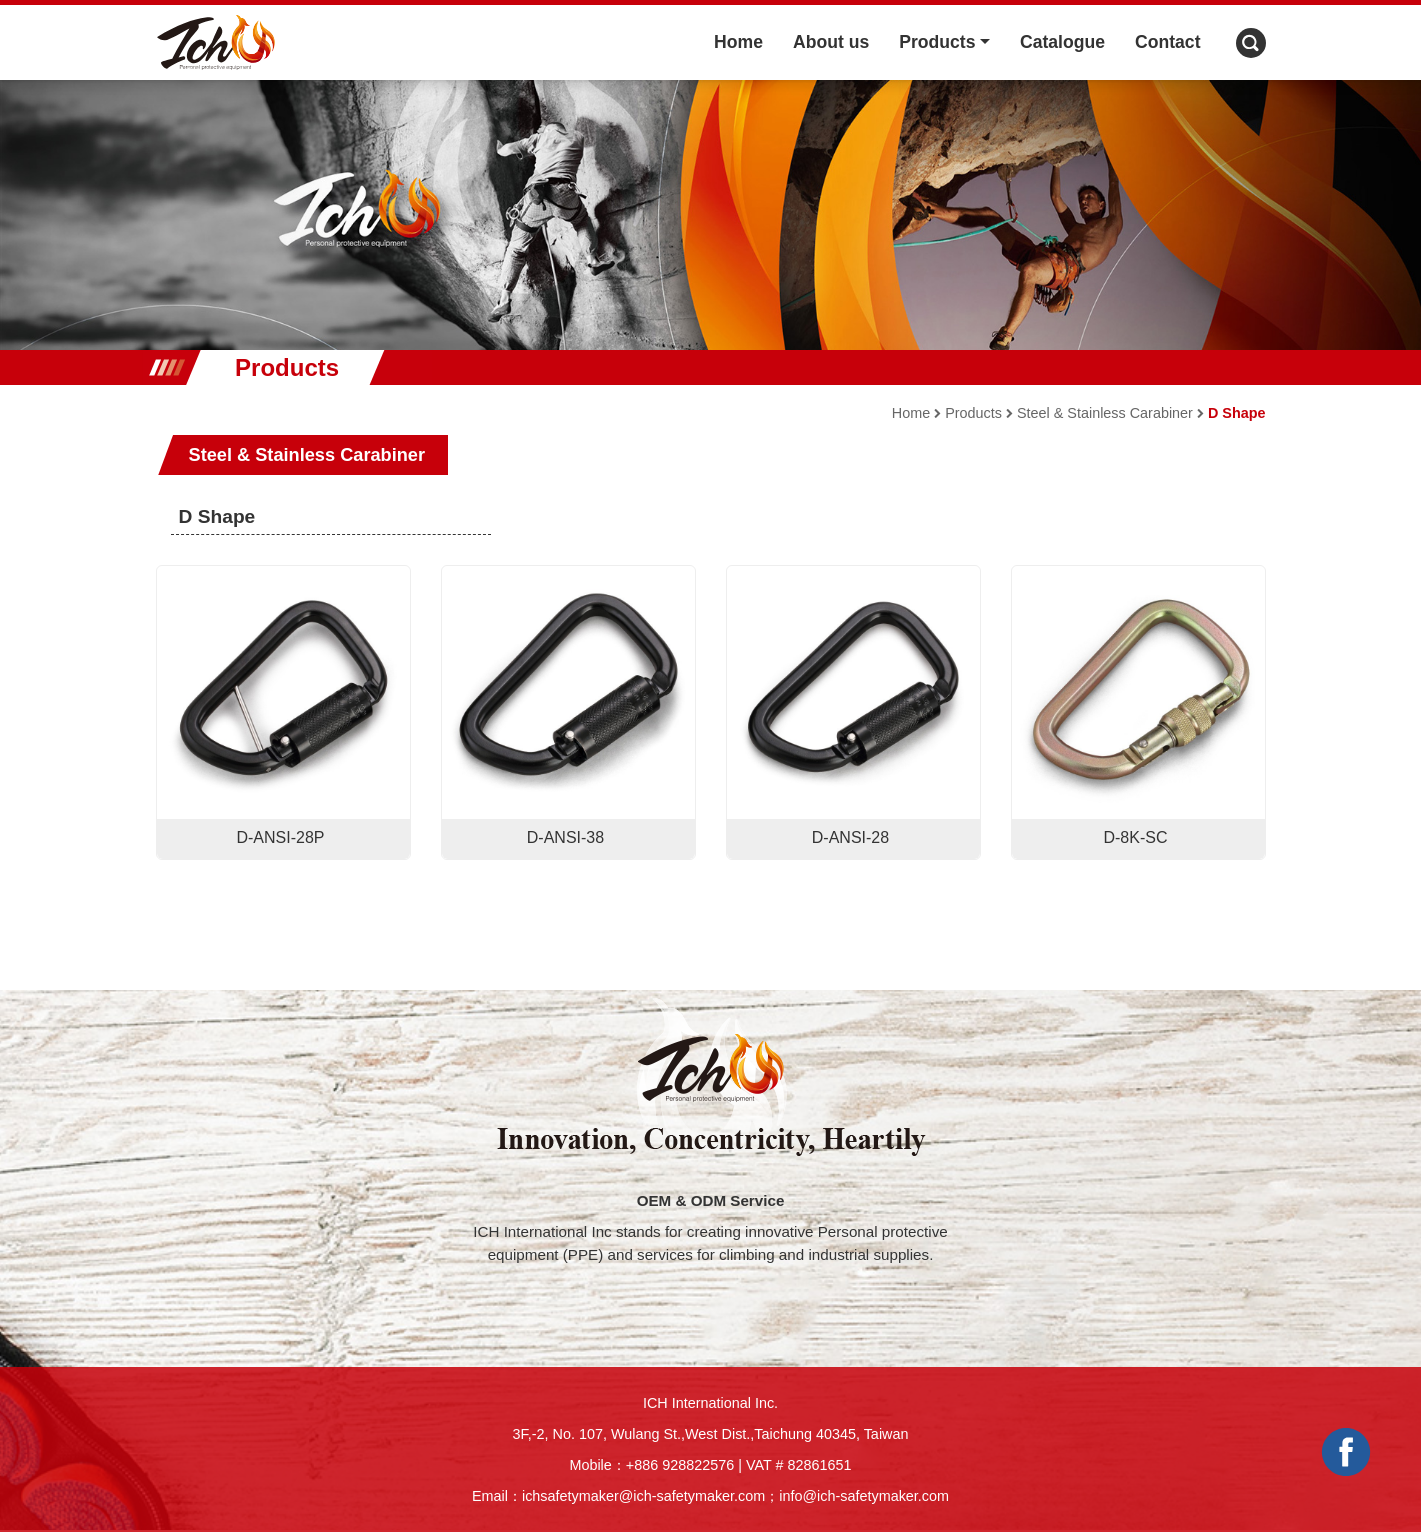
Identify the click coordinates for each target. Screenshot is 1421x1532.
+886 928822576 (680, 1465)
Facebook (1346, 1452)
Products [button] (937, 42)
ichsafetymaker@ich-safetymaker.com (643, 1496)
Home (738, 42)
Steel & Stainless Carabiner (1105, 413)
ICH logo (216, 42)
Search (1251, 43)
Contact (1168, 42)
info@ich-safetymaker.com (864, 1496)
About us (831, 42)
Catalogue (1062, 42)
